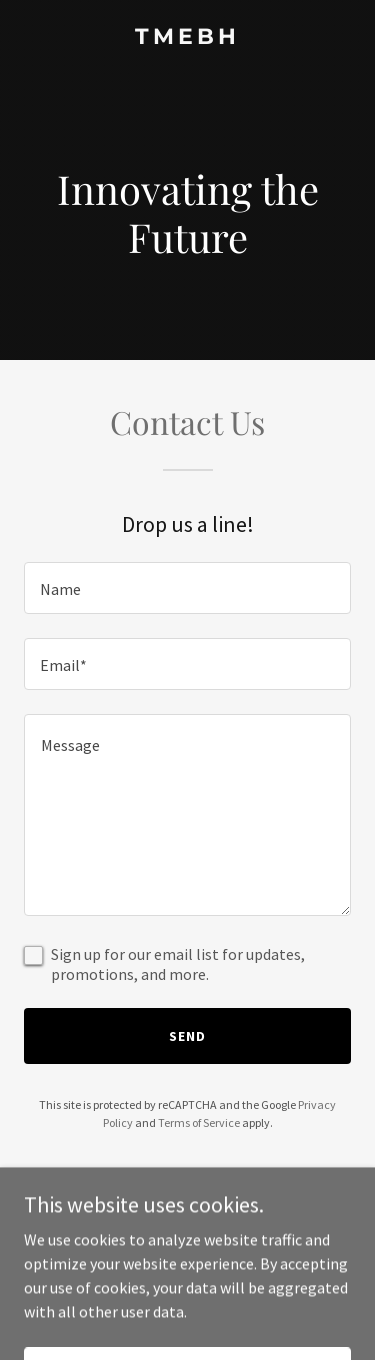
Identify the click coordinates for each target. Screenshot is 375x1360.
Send (187, 1036)
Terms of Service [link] (199, 1122)
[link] (187, 38)
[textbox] (187, 588)
